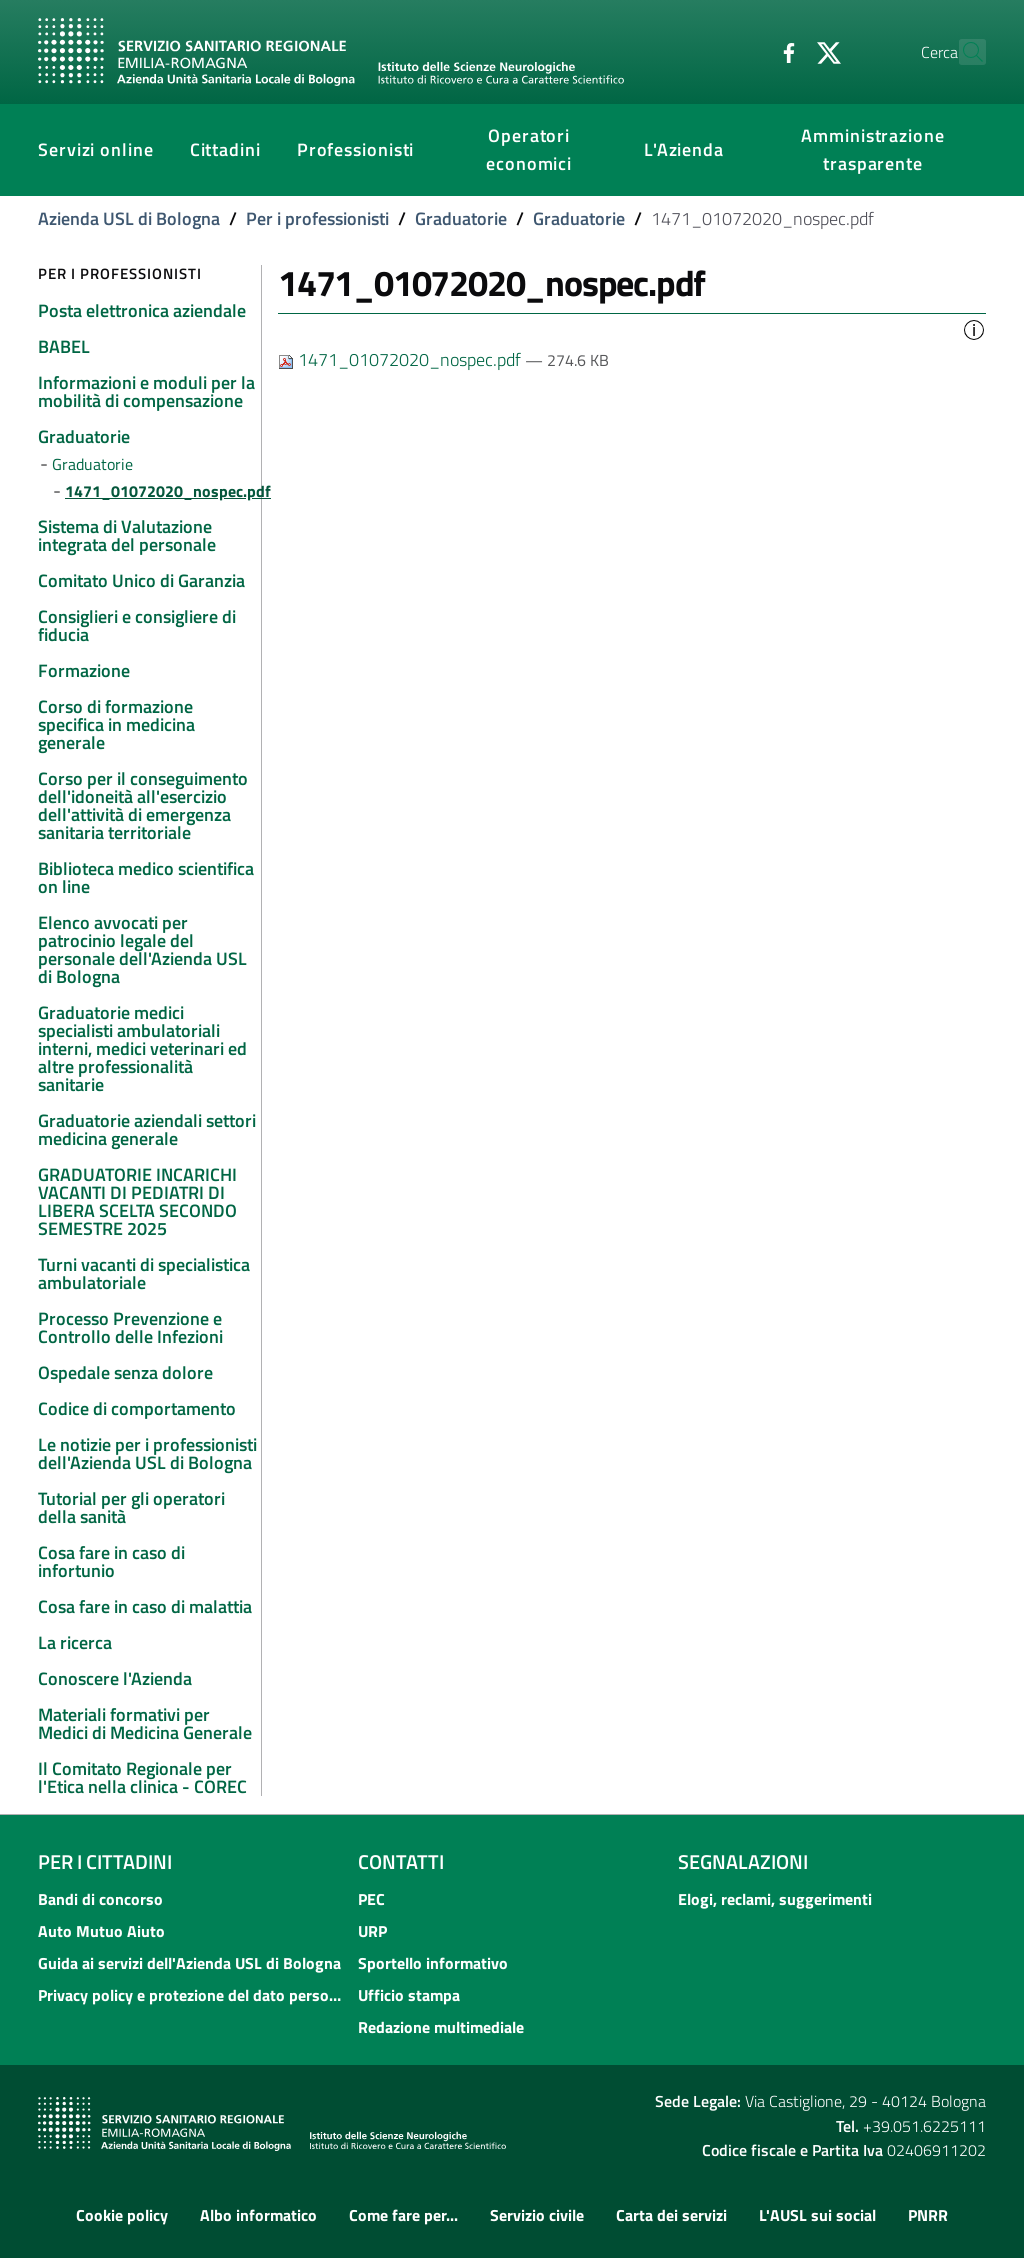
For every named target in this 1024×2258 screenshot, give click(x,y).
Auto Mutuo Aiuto (101, 1931)
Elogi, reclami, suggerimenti (775, 1899)
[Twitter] (785, 51)
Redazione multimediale (441, 2027)
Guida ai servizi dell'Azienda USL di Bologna (189, 1963)
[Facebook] (745, 51)
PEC (371, 1899)
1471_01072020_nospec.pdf (401, 359)
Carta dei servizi (671, 2215)
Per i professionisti (317, 218)
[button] (974, 328)
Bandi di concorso (100, 1899)
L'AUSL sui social (817, 2215)
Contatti (401, 1861)
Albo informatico (258, 2215)
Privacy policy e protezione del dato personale (192, 1995)
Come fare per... (403, 2215)
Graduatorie (461, 218)
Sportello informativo (433, 1963)
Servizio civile (537, 2215)
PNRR (928, 2215)
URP (372, 1931)
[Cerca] (962, 52)
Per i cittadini (105, 1861)
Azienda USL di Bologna (129, 218)
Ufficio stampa (409, 1995)
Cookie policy (122, 2215)
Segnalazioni (743, 1861)
